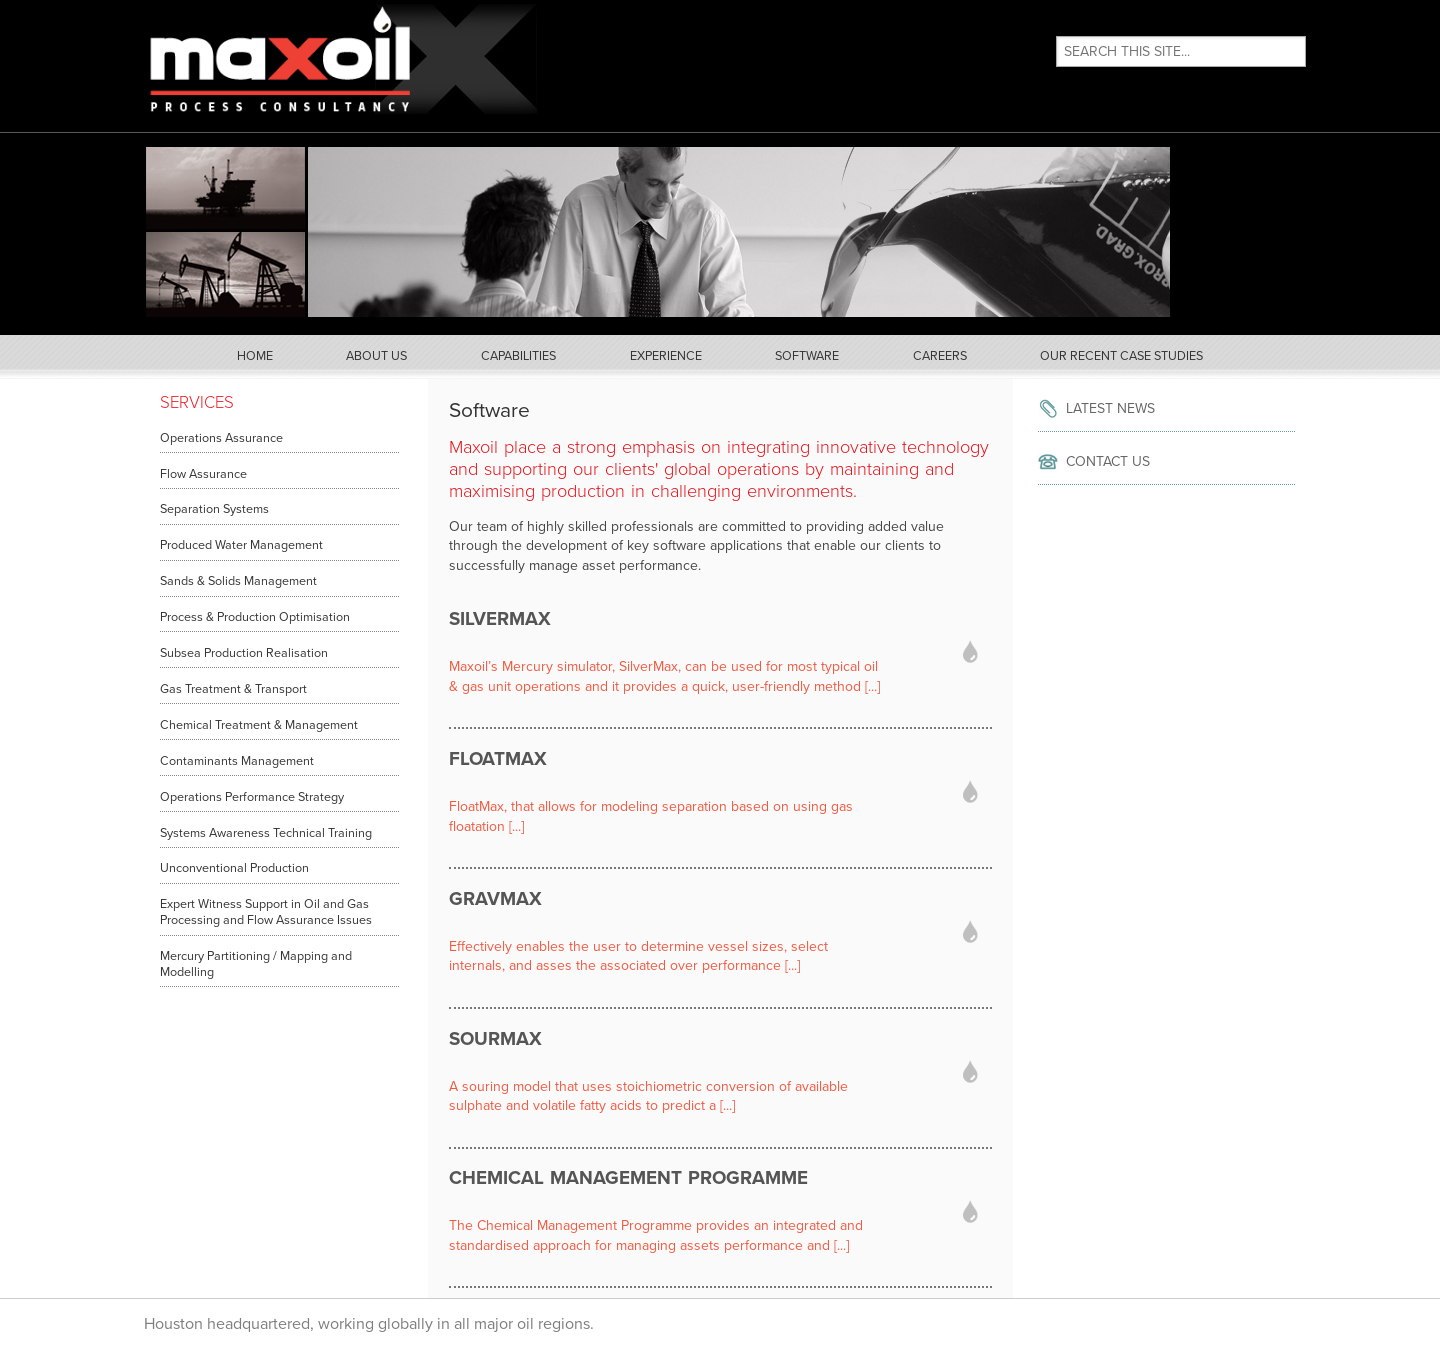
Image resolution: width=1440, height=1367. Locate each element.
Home (255, 356)
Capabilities (518, 356)
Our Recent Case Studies (1121, 356)
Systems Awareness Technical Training (266, 833)
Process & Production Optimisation (255, 617)
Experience (666, 356)
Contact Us (1108, 461)
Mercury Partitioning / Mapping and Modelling (256, 964)
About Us (376, 356)
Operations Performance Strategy (252, 797)
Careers (940, 356)
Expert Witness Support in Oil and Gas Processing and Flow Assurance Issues (266, 912)
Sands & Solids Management (238, 581)
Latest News (1110, 408)
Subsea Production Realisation (244, 653)
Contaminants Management (237, 761)
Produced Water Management (241, 545)
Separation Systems (214, 509)
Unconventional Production (234, 868)
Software (807, 356)
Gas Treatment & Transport (233, 689)
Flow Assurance (203, 474)
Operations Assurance (221, 438)
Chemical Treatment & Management (259, 725)
